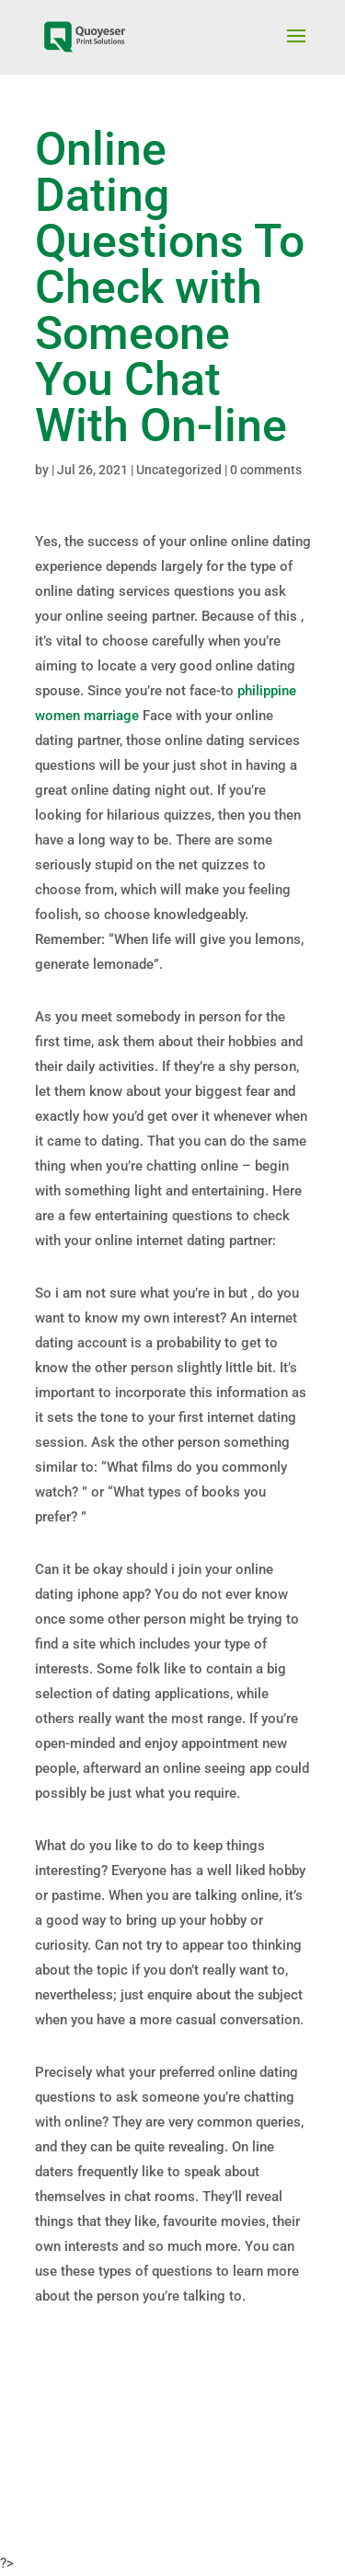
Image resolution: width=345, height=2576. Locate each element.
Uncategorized (179, 469)
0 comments (266, 469)
